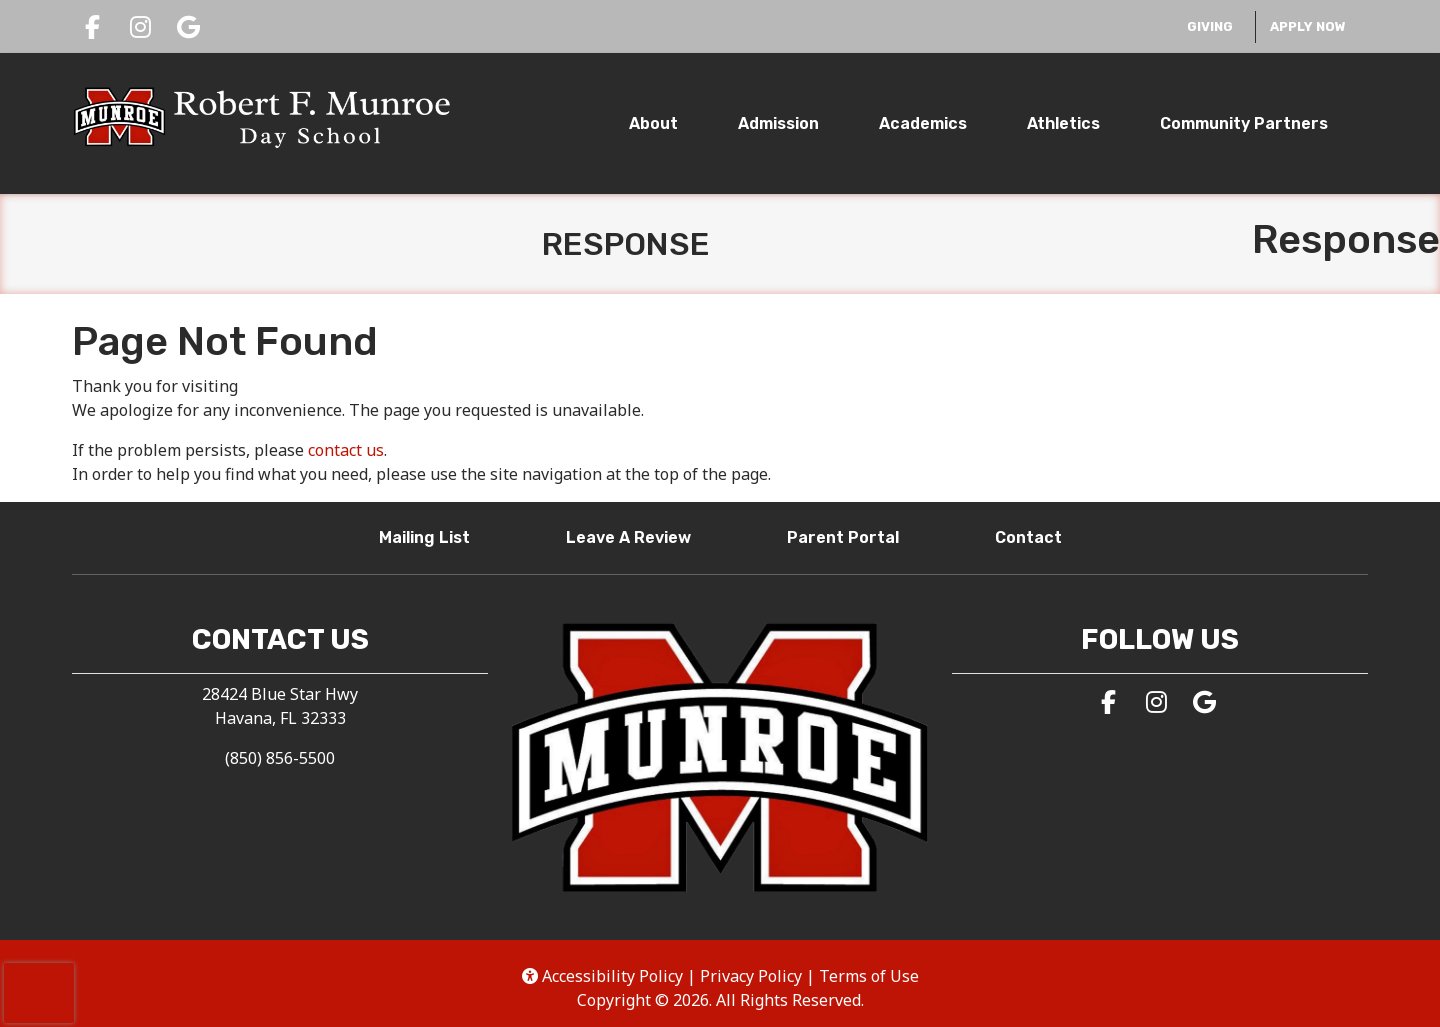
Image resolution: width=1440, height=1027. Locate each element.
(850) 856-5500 (280, 758)
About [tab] (653, 123)
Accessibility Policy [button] (602, 976)
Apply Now (1308, 26)
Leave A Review (636, 536)
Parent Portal (851, 536)
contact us (346, 450)
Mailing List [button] (432, 536)
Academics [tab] (923, 123)
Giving (1216, 24)
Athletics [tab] (1063, 123)
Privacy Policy (751, 976)
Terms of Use (869, 976)
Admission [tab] (778, 123)
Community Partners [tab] (1244, 123)
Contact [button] (1036, 536)
